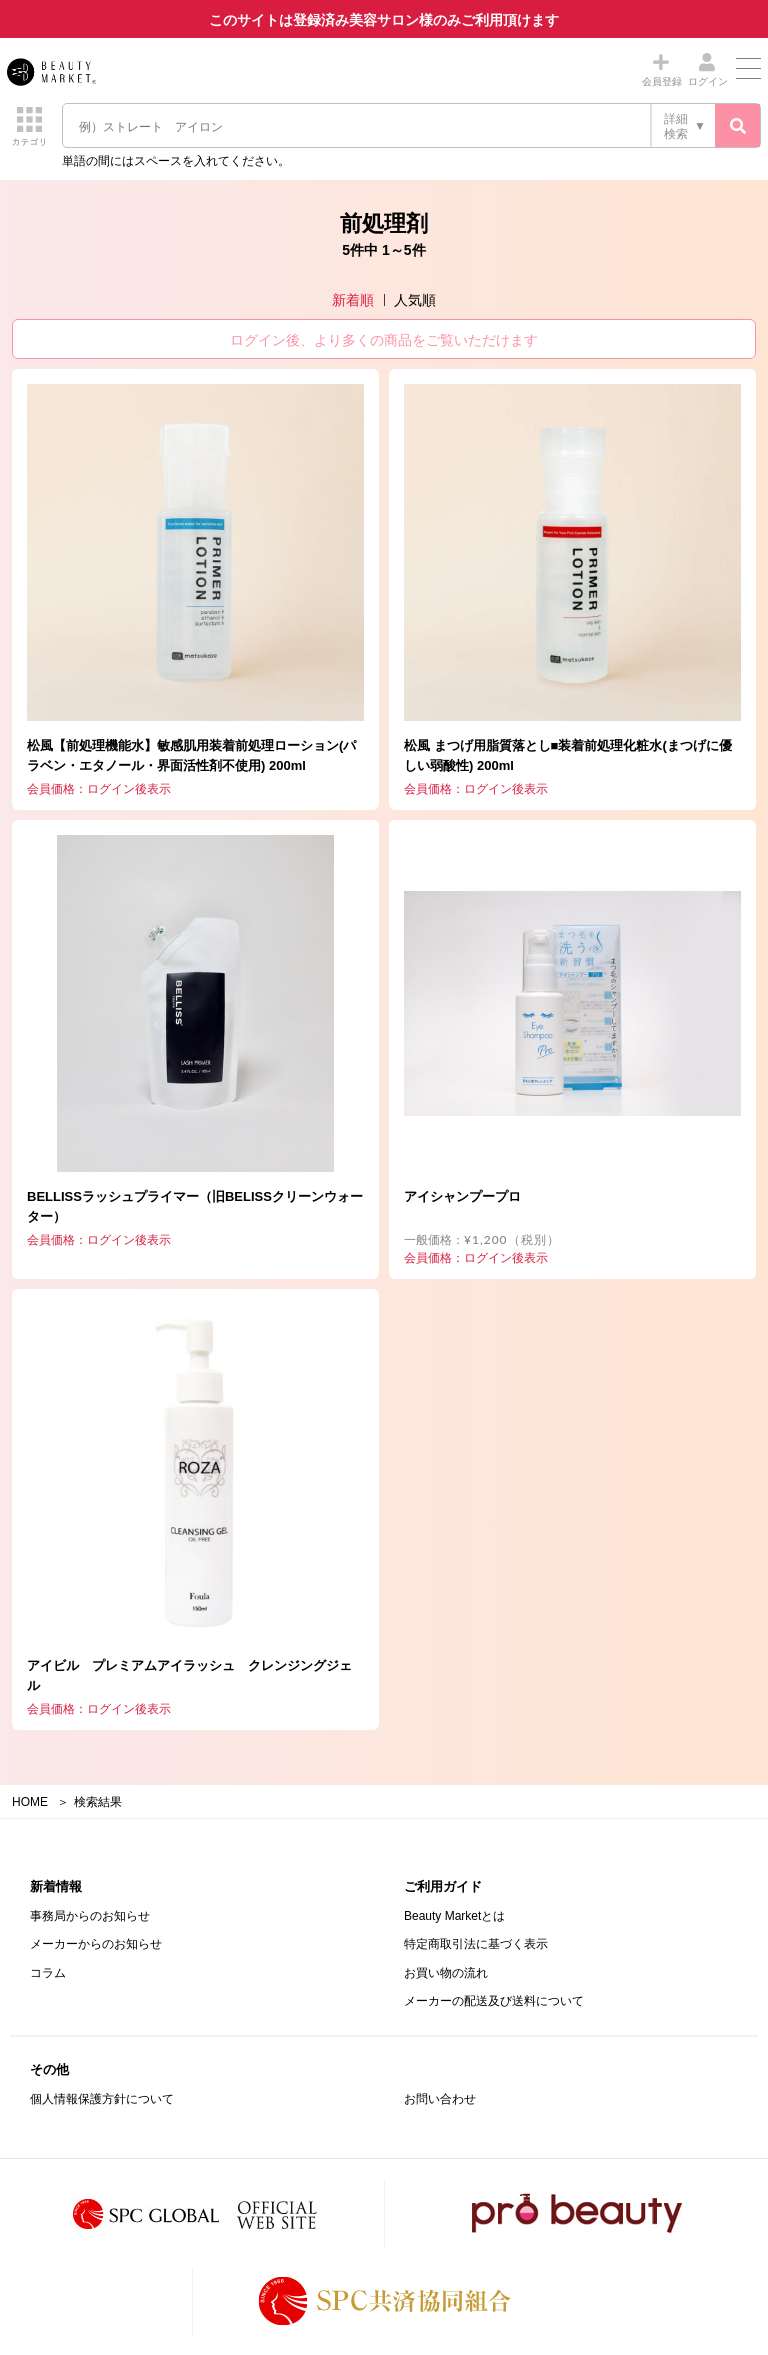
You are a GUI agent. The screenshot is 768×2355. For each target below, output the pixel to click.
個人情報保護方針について (102, 2099)
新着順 (353, 300)
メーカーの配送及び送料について (494, 2001)
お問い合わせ (440, 2099)
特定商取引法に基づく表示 (476, 1944)
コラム (48, 1973)
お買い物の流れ (446, 1973)
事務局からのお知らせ (90, 1916)
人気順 (415, 300)
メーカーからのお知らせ (96, 1944)
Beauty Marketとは (454, 1916)
